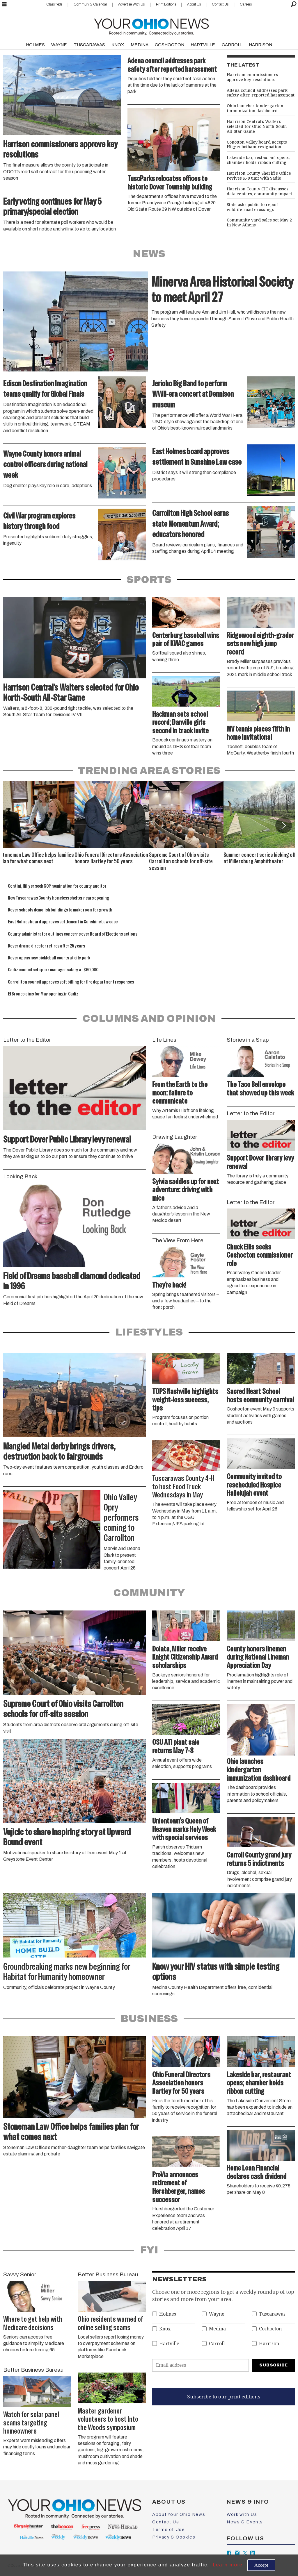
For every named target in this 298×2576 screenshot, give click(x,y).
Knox (165, 2329)
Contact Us (220, 4)
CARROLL (232, 44)
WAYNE (59, 44)
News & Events (245, 2522)
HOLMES (35, 44)
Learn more (228, 2565)
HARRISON (260, 44)
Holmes (167, 2314)
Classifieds (54, 4)
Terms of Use (168, 2529)
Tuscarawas (272, 2314)
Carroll (217, 2344)
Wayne (216, 2314)
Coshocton (270, 2329)
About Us (194, 4)
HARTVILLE (203, 44)
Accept (261, 2565)
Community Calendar (90, 4)
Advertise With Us (131, 4)
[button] (283, 825)
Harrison (269, 2344)
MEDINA (139, 44)
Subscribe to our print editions (223, 2396)
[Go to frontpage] (151, 25)
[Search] (293, 4)
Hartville (169, 2344)
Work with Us (242, 2514)
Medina (217, 2329)
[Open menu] (4, 4)
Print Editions (166, 4)
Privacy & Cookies (173, 2537)
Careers (246, 4)
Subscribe (273, 2365)
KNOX (117, 44)
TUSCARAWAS (89, 44)
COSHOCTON (169, 44)
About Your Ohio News (178, 2514)
